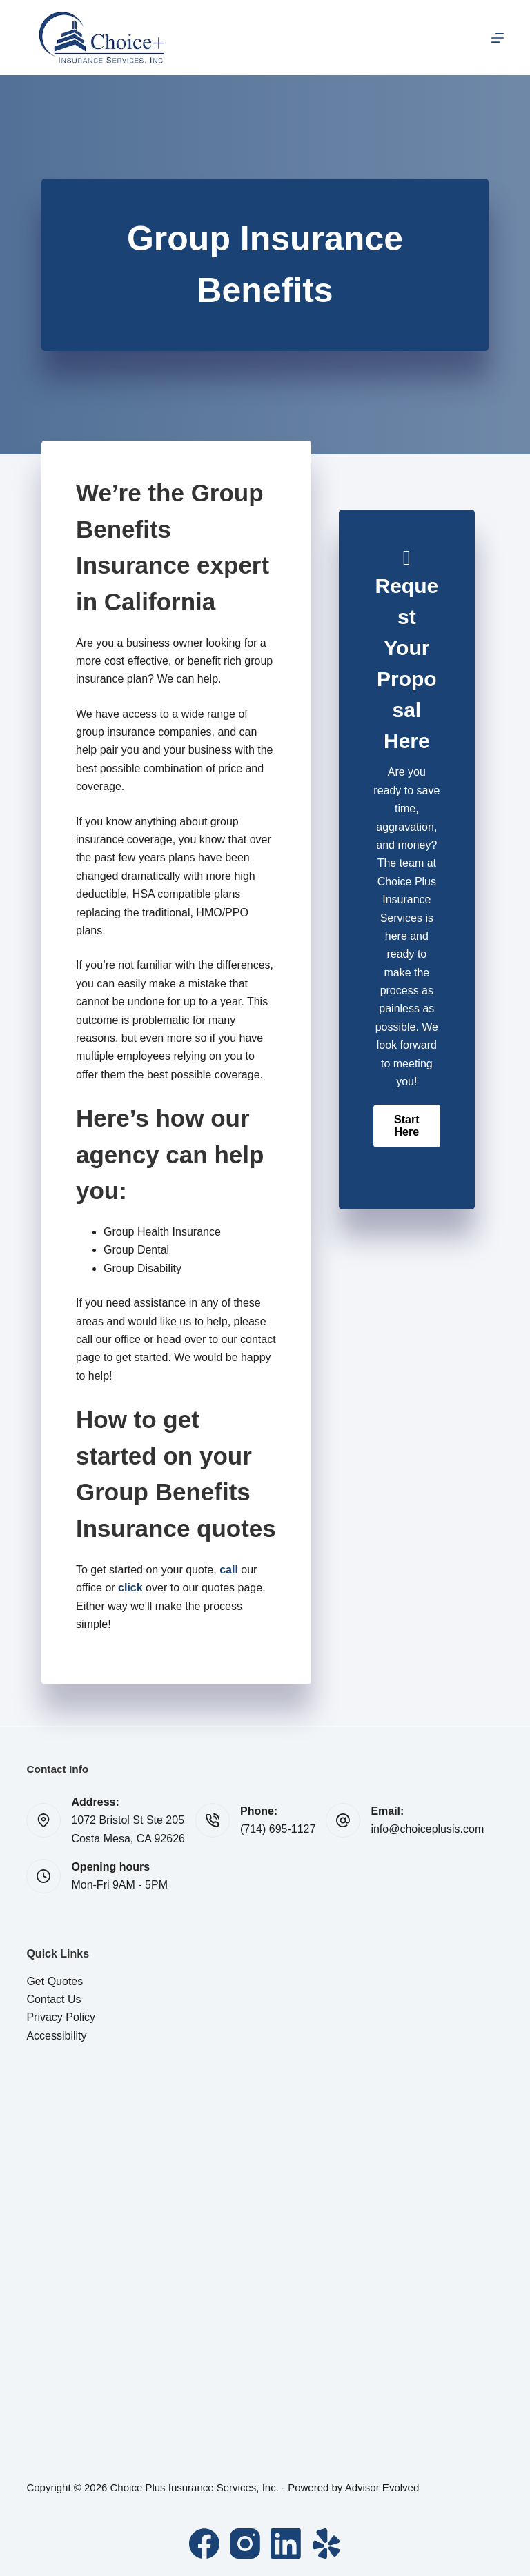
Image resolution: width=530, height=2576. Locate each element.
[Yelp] (326, 2543)
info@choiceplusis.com (427, 1829)
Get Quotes (54, 1981)
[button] (406, 1126)
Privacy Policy (60, 2017)
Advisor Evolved (382, 2487)
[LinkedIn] (286, 2543)
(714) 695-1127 (277, 1829)
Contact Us (53, 1999)
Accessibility (56, 2036)
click (130, 1587)
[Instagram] (245, 2543)
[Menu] (497, 38)
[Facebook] (204, 2543)
